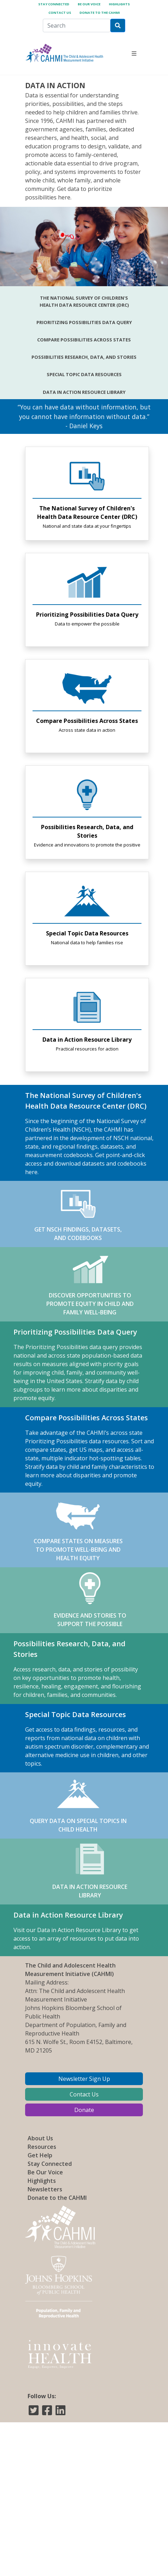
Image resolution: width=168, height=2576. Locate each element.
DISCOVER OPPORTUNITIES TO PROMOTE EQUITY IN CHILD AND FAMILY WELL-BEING (90, 1284)
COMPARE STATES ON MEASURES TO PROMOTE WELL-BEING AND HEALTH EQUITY (78, 1530)
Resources (42, 2147)
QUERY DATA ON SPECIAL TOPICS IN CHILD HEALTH (78, 1805)
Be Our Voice (89, 4)
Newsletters (45, 2189)
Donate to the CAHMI (100, 12)
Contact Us (59, 12)
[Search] (76, 25)
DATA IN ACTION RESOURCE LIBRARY (90, 1871)
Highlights (119, 4)
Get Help (40, 2155)
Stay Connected (53, 4)
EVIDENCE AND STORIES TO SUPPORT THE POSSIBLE (90, 1600)
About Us (40, 2138)
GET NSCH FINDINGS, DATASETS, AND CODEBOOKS (78, 1214)
